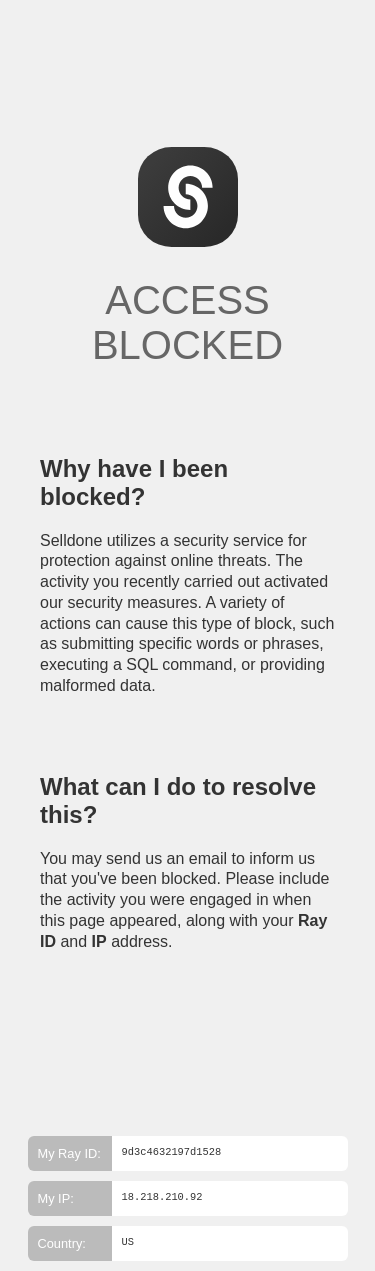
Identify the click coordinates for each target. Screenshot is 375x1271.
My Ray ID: (69, 1153)
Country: (62, 1243)
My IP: (56, 1198)
